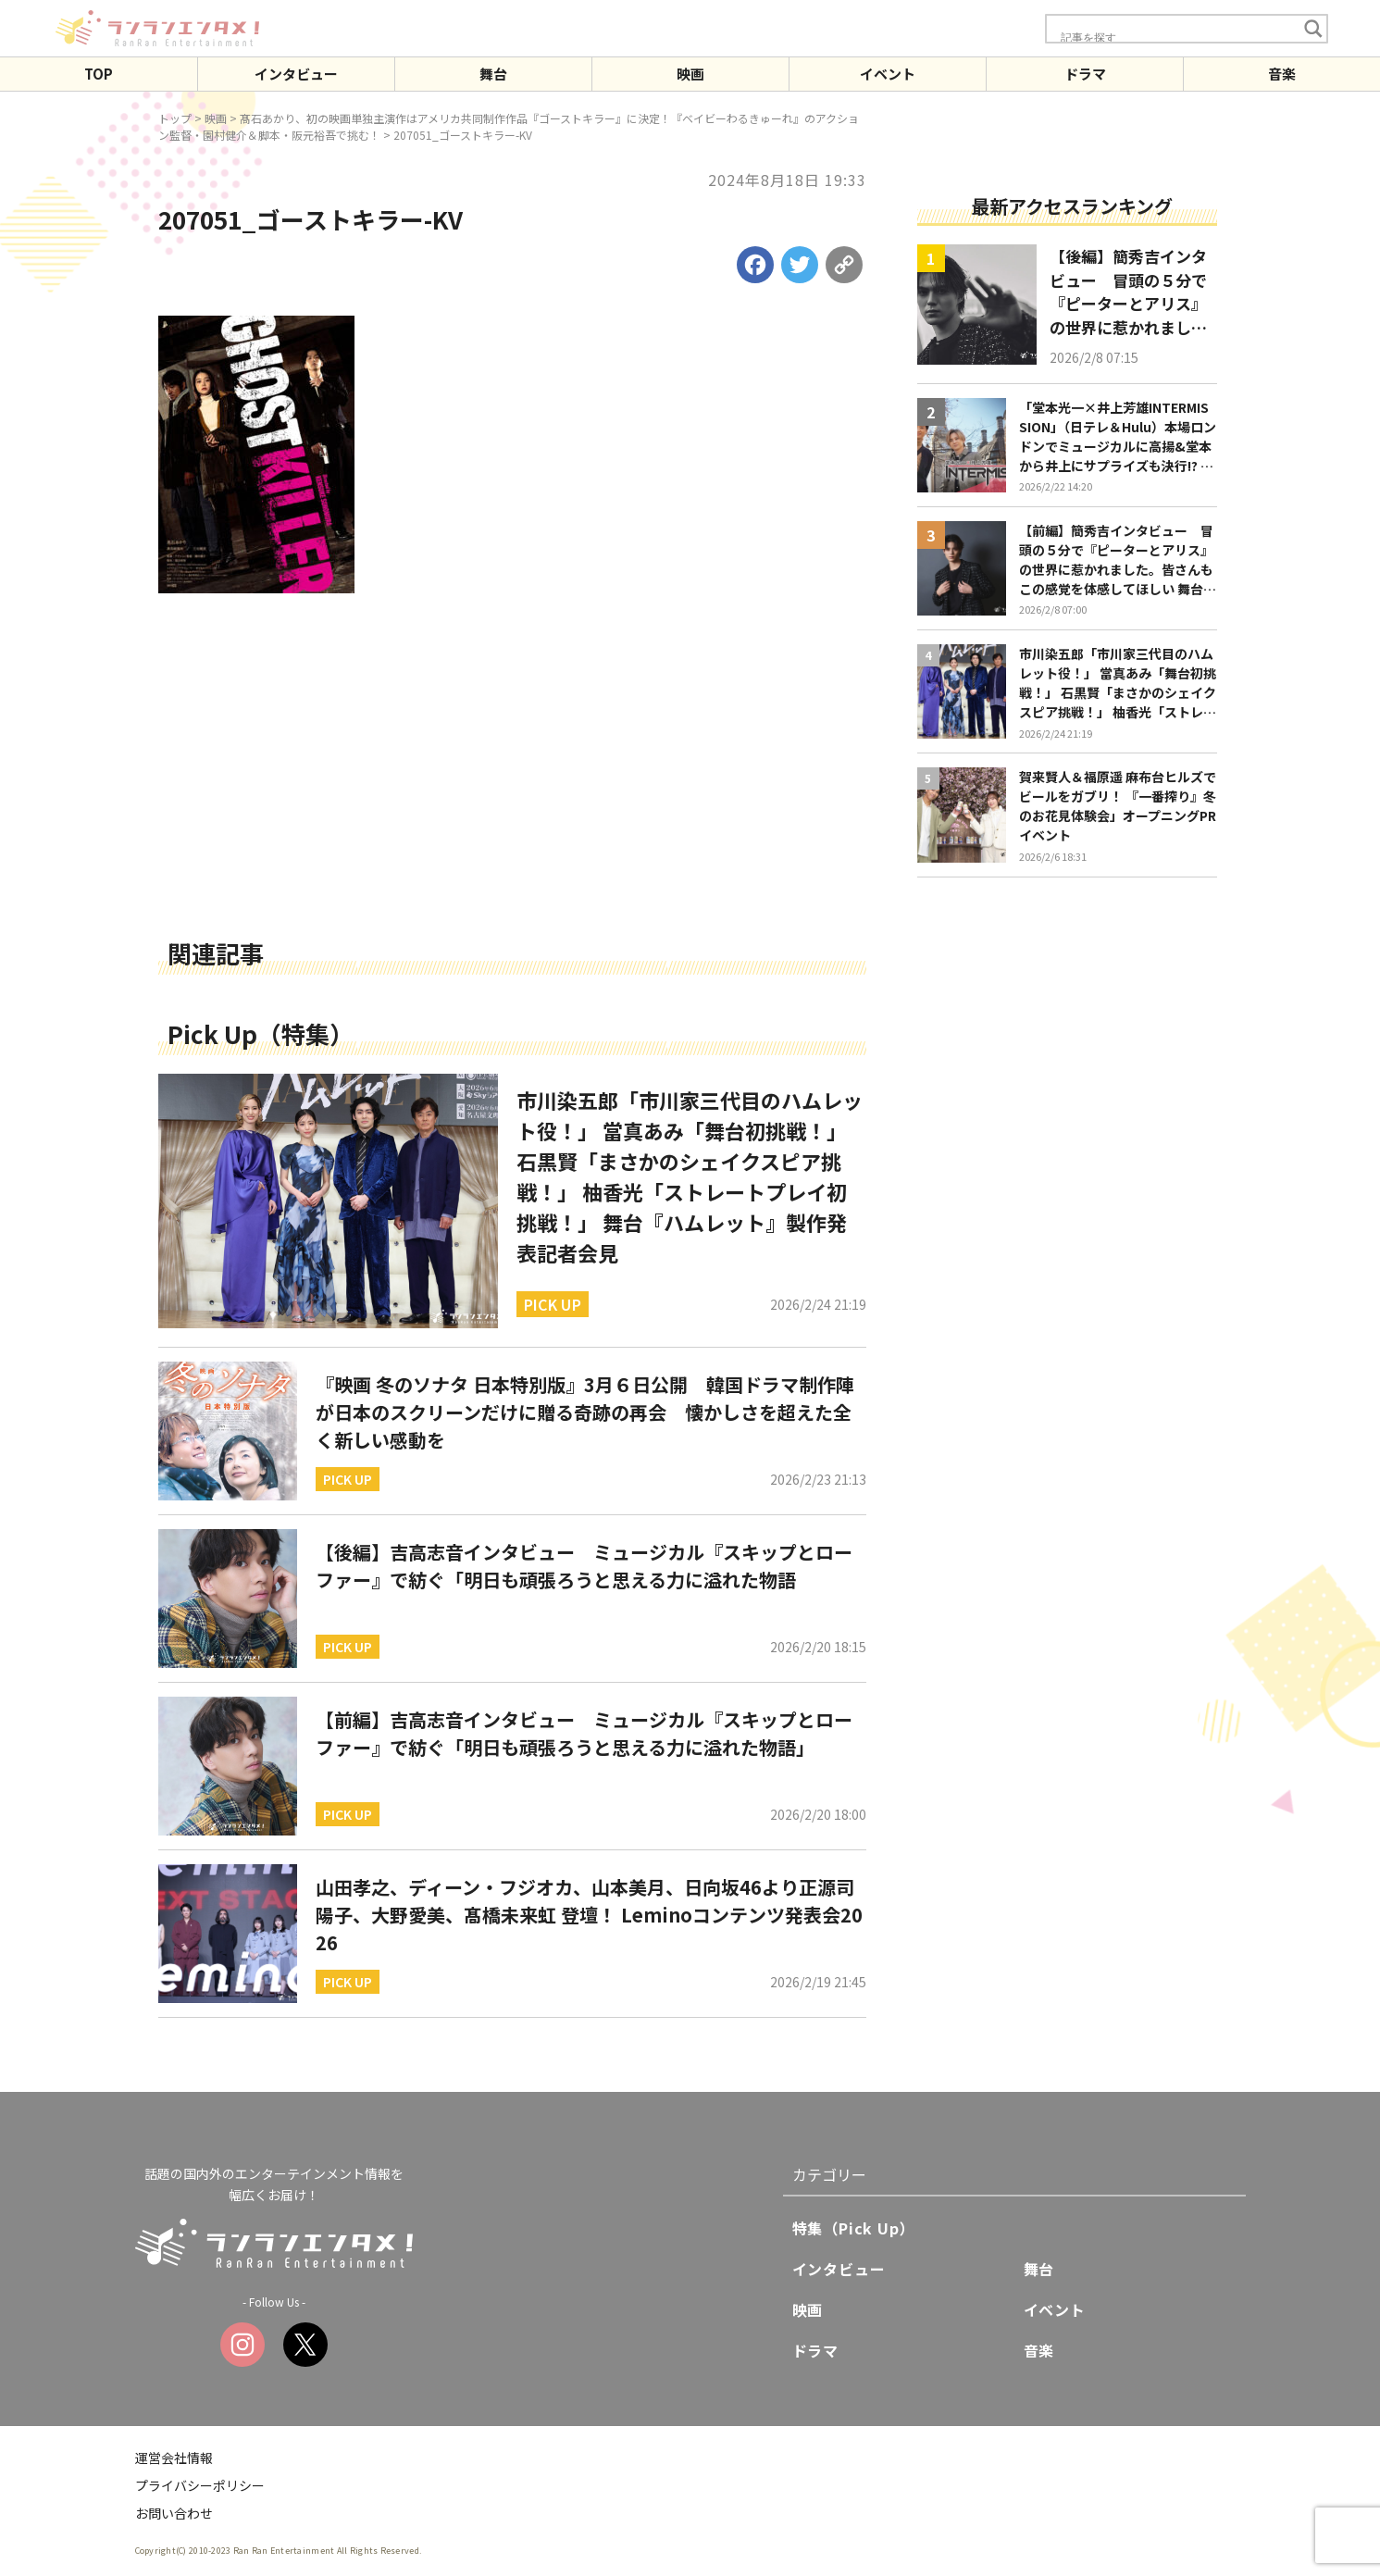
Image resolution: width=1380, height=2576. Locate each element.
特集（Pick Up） (853, 2228)
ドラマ (1085, 73)
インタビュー (296, 73)
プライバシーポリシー (200, 2485)
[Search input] (1176, 36)
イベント (887, 73)
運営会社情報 (174, 2457)
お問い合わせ (174, 2513)
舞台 (493, 73)
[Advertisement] (512, 793)
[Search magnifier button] (1313, 29)
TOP (98, 73)
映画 (690, 73)
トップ (175, 118)
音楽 (1282, 73)
